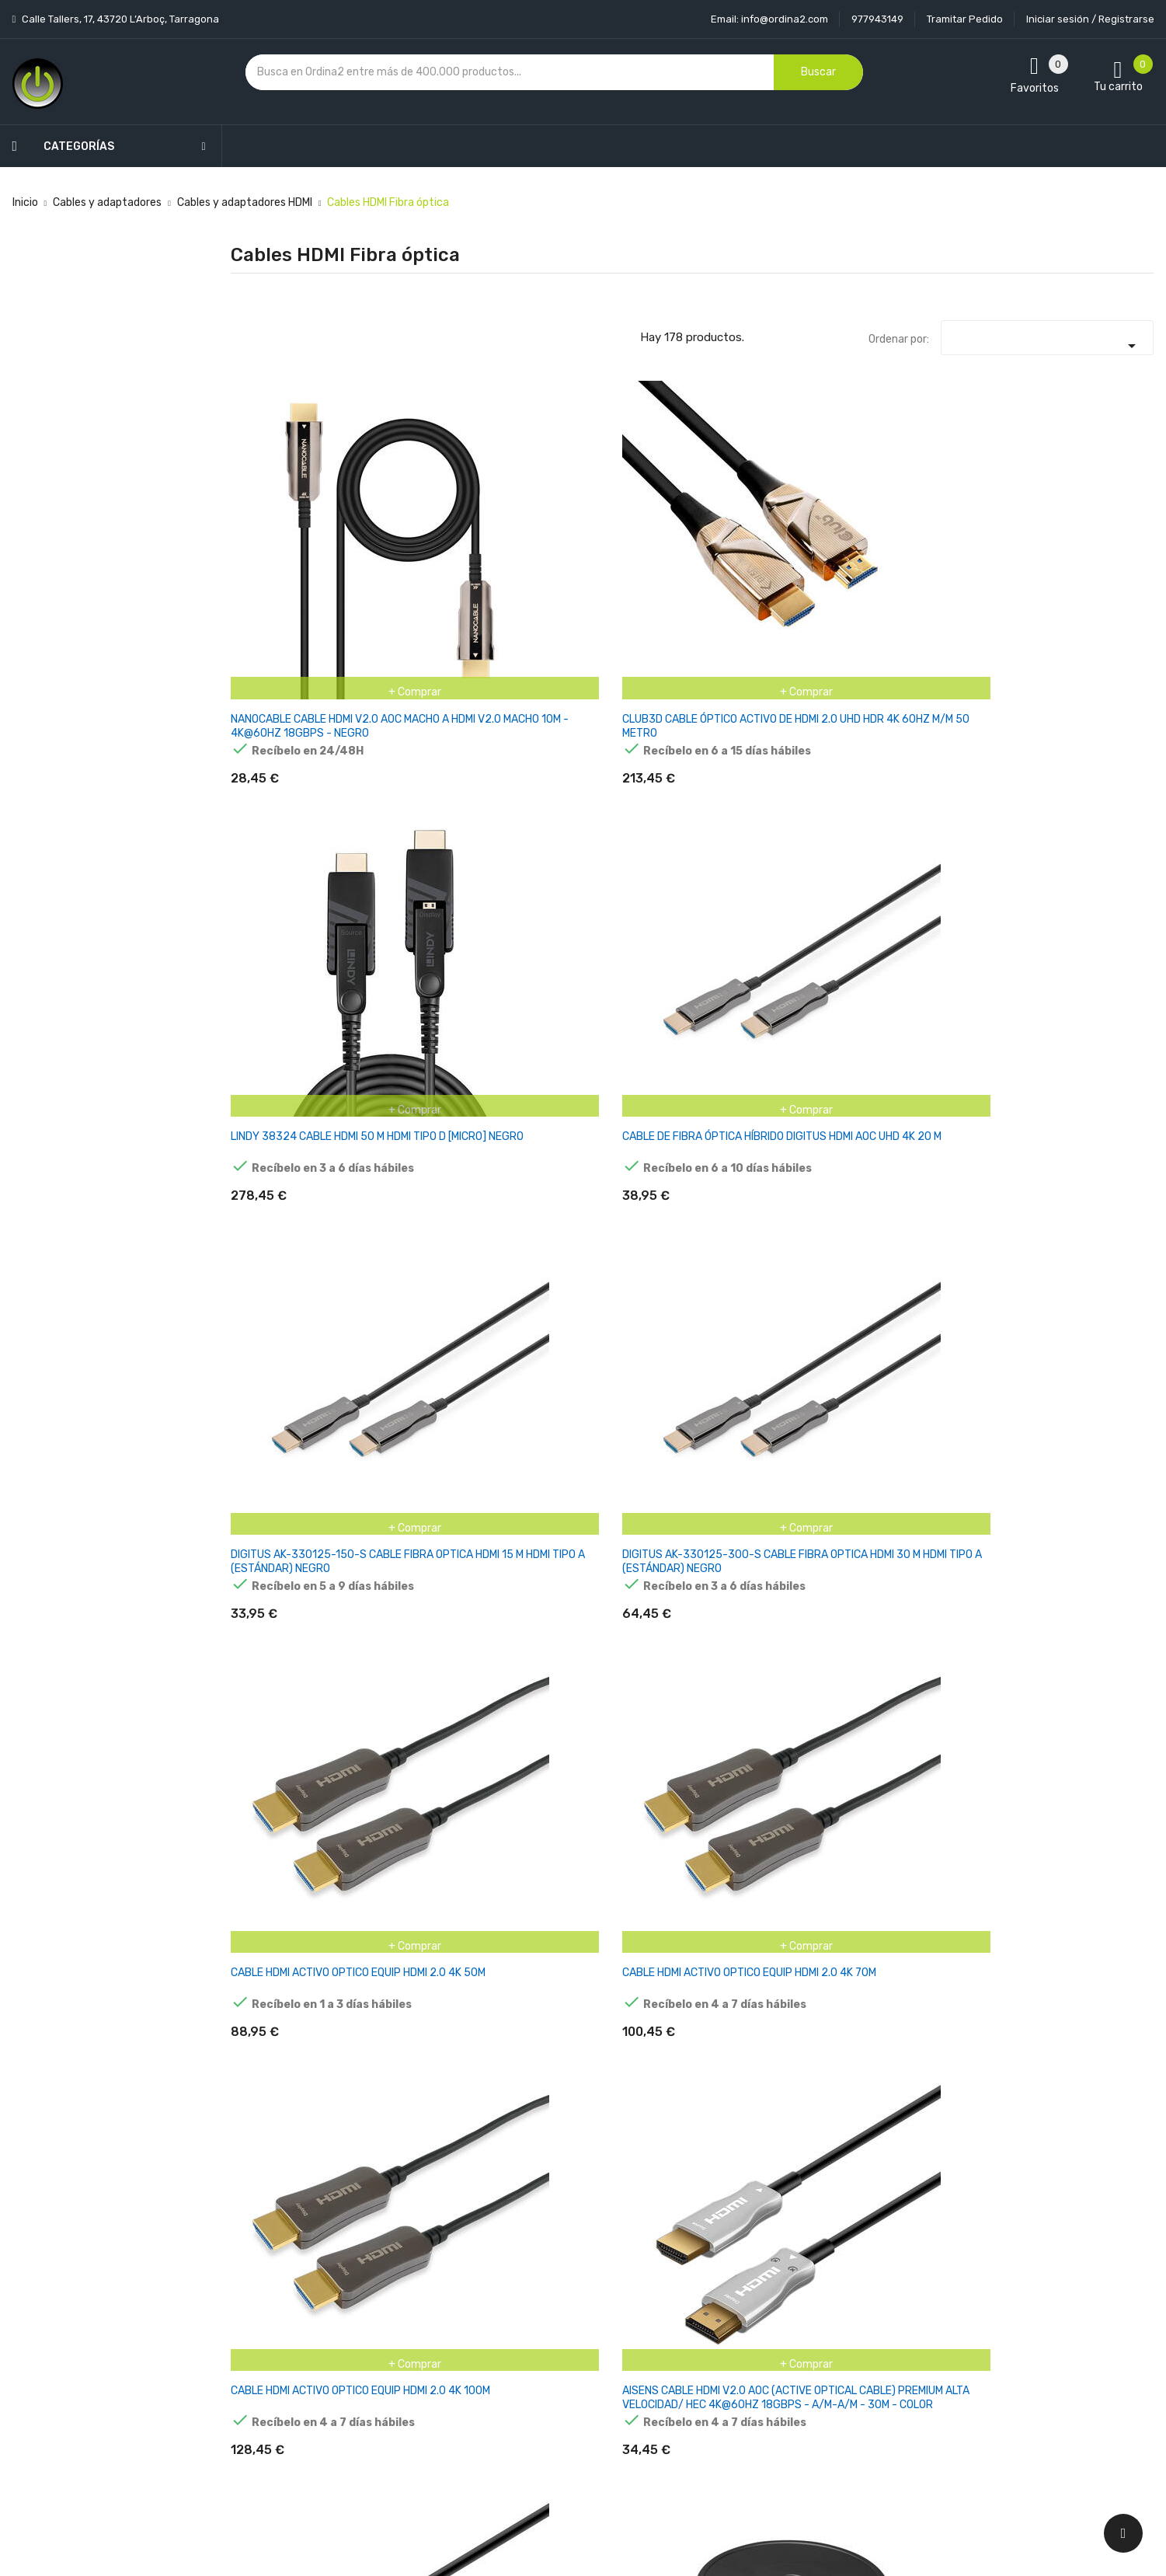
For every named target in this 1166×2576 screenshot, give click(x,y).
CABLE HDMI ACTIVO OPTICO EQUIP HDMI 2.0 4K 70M (453, 804)
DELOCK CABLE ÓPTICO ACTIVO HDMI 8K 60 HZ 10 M (1082, 1828)
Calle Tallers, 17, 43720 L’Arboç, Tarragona (119, 19)
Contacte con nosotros (575, 2385)
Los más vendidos (406, 2303)
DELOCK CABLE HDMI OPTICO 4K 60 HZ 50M (758, 2077)
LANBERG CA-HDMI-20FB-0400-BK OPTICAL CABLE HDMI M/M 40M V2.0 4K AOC (1084, 1579)
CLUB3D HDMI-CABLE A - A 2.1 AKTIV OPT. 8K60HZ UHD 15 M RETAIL (769, 1828)
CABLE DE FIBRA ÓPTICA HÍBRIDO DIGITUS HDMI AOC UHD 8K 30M (927, 1316)
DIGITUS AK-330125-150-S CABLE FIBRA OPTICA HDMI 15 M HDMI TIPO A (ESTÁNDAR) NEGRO (925, 555)
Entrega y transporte (570, 2276)
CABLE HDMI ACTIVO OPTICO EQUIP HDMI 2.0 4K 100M (611, 804)
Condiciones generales (572, 2330)
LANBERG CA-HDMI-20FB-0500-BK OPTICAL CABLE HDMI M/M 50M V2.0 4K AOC (296, 1835)
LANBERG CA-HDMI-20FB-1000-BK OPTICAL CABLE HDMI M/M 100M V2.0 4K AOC (611, 1835)
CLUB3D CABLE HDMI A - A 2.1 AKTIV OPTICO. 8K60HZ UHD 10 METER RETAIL (769, 1060)
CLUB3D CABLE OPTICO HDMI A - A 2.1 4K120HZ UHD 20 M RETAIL (603, 1060)
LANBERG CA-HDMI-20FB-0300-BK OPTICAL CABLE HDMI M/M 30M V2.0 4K (926, 1572)
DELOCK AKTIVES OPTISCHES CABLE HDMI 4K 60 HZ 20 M (613, 1572)
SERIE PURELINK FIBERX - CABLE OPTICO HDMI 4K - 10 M (608, 2084)
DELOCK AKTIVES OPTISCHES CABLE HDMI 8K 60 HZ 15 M (298, 2084)
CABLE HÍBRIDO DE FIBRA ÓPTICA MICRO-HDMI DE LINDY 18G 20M (1080, 1060)
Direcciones (701, 2412)
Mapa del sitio (550, 2412)
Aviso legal (543, 2303)
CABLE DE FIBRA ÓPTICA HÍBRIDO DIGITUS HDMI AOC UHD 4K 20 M (770, 548)
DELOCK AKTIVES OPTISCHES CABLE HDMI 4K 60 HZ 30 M (1086, 1316)
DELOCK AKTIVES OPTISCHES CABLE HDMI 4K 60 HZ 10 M (298, 1572)
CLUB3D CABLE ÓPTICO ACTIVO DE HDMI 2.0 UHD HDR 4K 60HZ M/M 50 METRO (449, 555)
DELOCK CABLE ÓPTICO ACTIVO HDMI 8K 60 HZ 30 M (768, 1572)
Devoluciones (550, 2358)
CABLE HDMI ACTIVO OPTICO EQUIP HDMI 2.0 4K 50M (295, 804)
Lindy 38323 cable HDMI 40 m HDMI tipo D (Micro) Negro (291, 1316)
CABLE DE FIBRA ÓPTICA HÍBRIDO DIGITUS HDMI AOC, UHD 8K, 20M (771, 1316)
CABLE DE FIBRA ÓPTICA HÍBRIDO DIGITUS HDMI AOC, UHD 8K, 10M (455, 1316)
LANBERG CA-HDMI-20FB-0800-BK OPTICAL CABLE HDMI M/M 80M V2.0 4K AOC (453, 1835)
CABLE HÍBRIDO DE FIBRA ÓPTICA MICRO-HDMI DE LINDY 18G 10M (922, 1060)
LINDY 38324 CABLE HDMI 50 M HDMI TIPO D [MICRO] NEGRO (609, 548)
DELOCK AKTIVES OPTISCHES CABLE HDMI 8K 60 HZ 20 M (455, 2084)
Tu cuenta (703, 2245)
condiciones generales (1005, 2331)
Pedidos (692, 2358)
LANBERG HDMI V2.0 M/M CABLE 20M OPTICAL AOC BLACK (924, 1828)
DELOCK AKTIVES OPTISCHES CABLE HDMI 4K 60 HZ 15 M (455, 1572)
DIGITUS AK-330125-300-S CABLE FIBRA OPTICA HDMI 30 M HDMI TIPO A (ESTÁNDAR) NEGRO (1085, 555)
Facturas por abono (721, 2385)
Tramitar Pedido (965, 19)
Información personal (725, 2276)
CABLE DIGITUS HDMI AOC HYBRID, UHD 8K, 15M (608, 1309)
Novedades (390, 2276)
